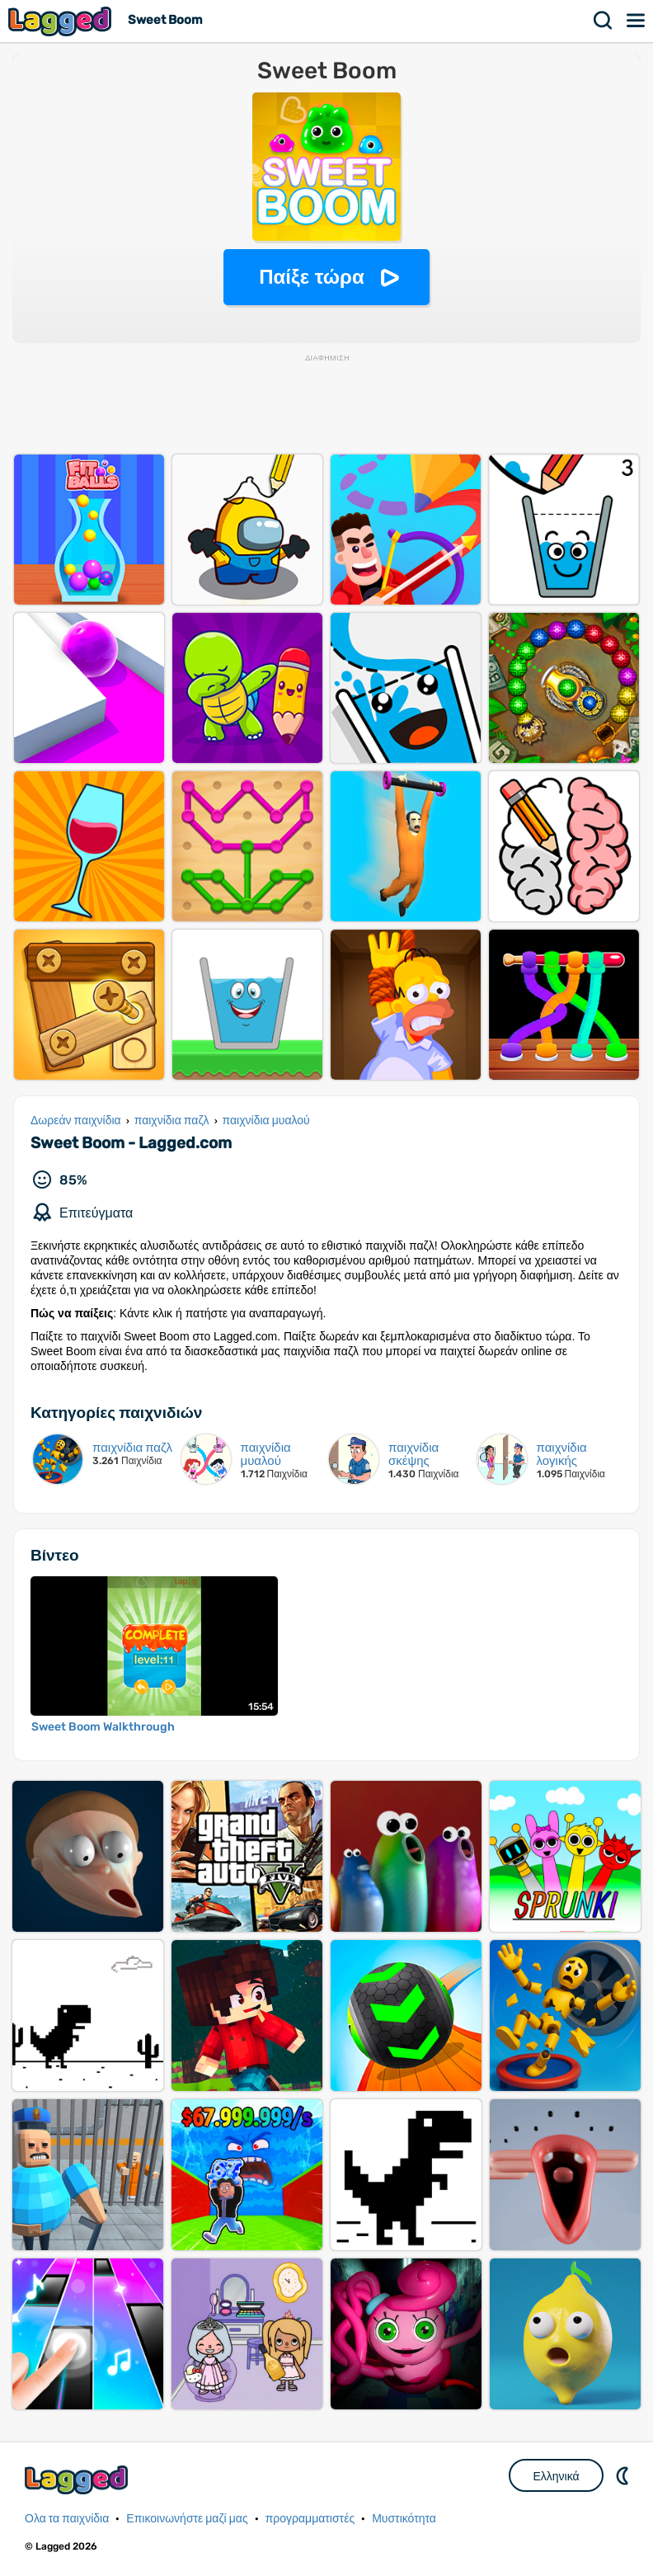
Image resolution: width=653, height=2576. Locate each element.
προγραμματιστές (310, 2519)
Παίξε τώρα (311, 277)
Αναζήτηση (603, 20)
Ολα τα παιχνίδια (67, 2519)
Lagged (61, 21)
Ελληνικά (556, 2476)
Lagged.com (78, 2480)
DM (624, 2475)
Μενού (636, 20)
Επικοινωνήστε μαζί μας (186, 2519)
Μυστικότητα (404, 2519)
